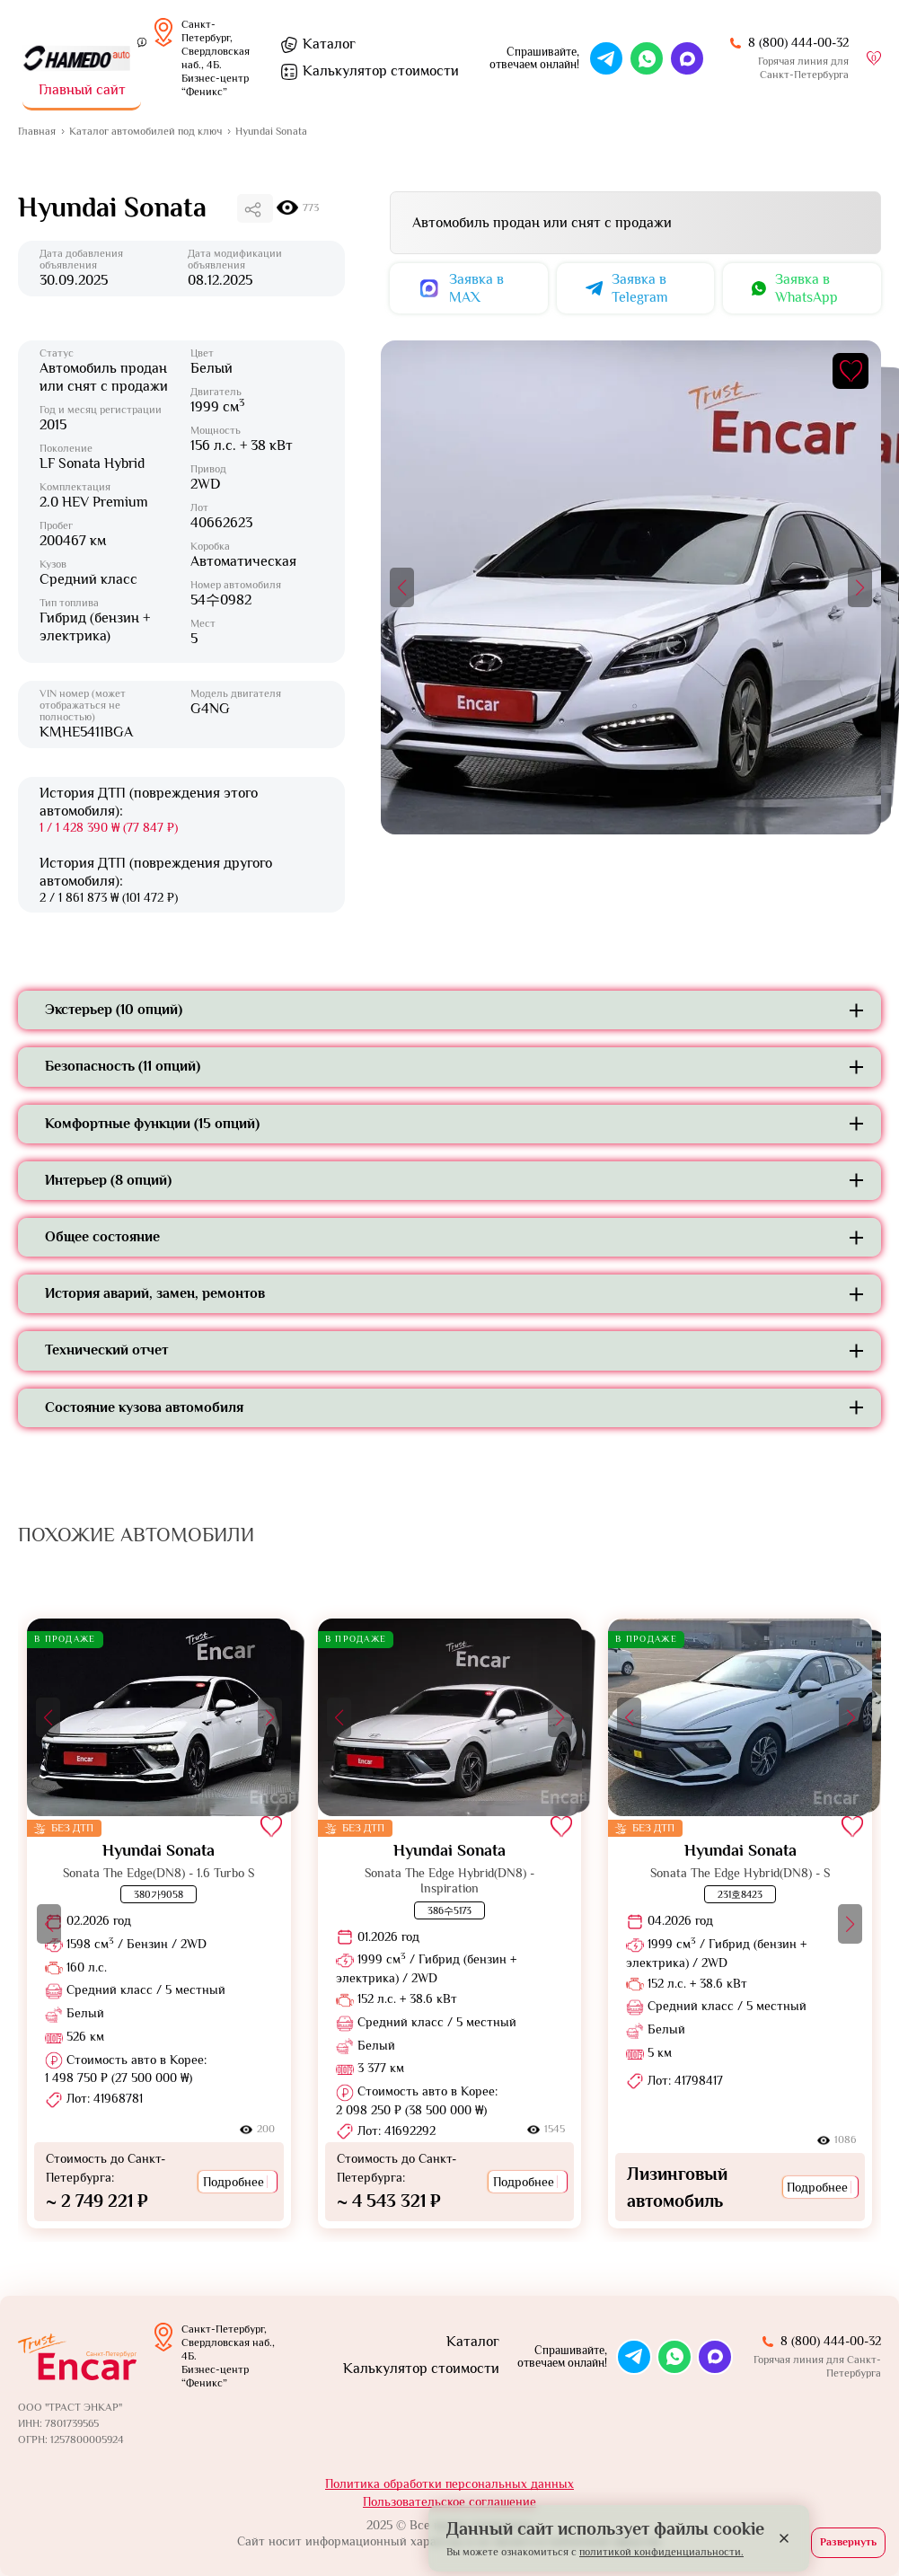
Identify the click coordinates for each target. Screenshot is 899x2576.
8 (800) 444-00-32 (798, 42)
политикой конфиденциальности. (661, 2551)
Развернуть (848, 2542)
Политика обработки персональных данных (449, 2483)
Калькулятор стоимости (421, 2368)
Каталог (329, 44)
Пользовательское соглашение (449, 2501)
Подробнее (237, 2182)
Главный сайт (82, 90)
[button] (402, 587)
